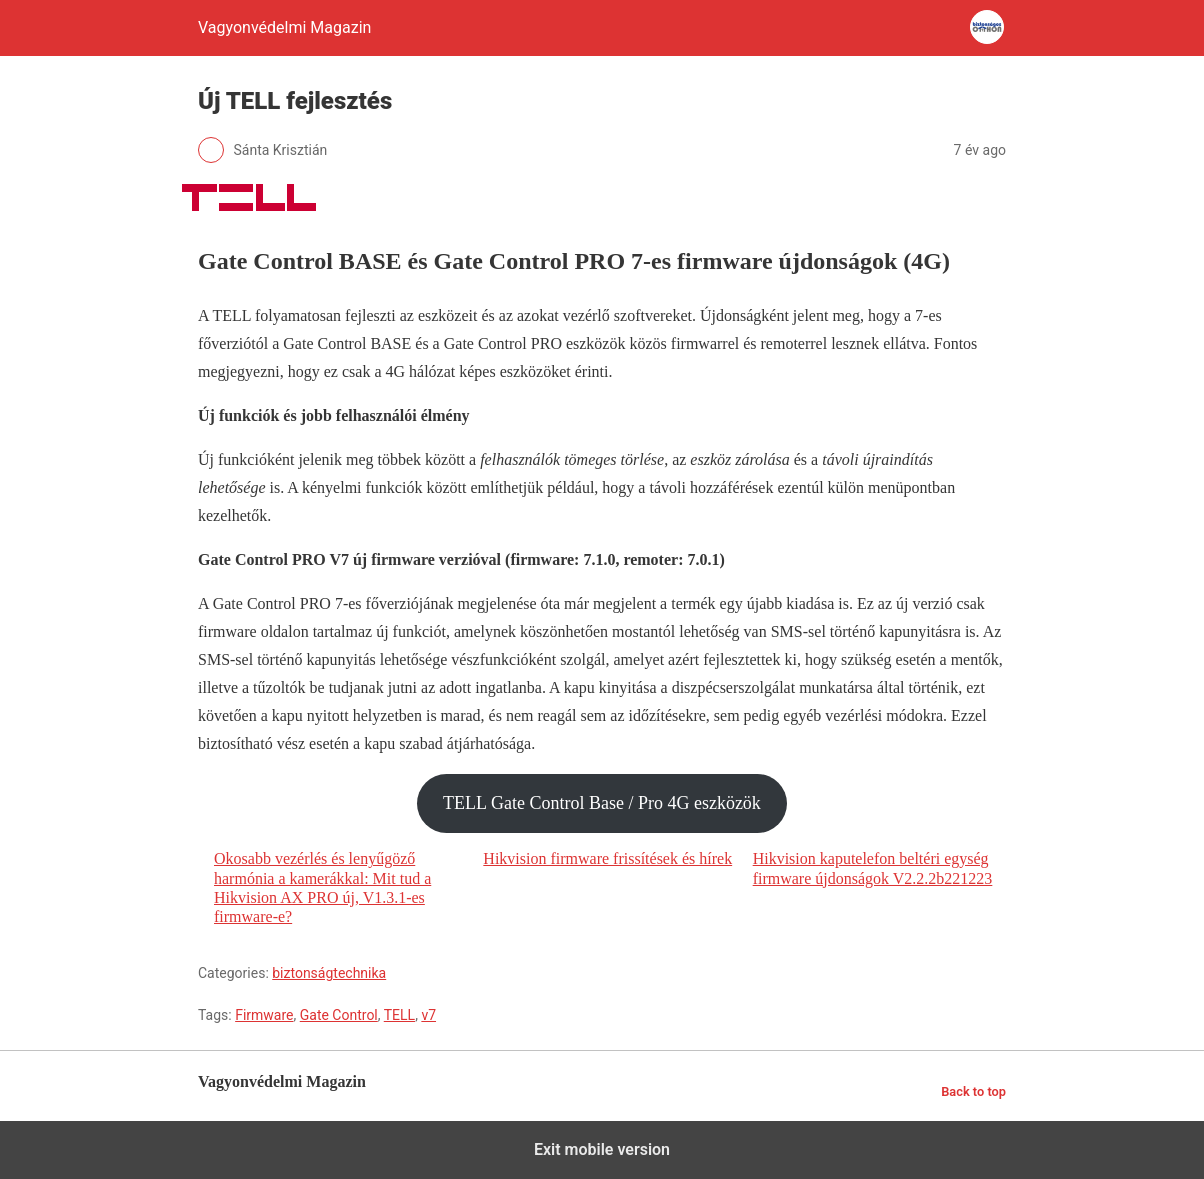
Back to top (973, 1091)
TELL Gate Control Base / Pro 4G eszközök (602, 803)
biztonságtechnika (329, 973)
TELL (399, 1015)
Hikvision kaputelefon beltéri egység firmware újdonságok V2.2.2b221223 (873, 868)
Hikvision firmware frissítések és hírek (607, 858)
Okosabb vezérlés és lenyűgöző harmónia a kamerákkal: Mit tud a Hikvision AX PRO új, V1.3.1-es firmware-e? (322, 887)
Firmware (264, 1015)
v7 (428, 1015)
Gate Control (339, 1015)
